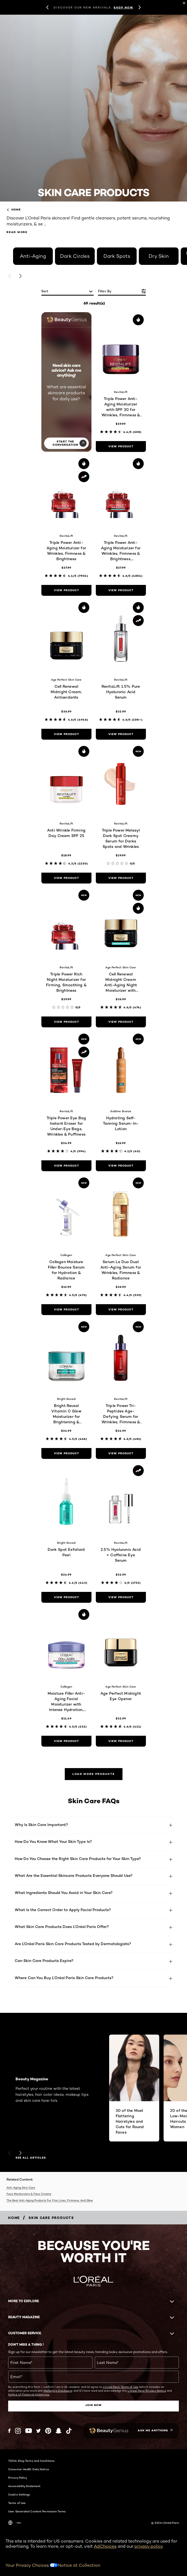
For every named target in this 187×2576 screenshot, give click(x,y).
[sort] (67, 292)
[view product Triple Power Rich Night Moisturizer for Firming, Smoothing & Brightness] (66, 1021)
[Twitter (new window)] (38, 2431)
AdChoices (105, 2546)
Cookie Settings (19, 2494)
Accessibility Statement (24, 2486)
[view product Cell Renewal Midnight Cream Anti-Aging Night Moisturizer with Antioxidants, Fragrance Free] (121, 1021)
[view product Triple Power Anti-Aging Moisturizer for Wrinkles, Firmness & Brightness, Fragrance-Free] (121, 590)
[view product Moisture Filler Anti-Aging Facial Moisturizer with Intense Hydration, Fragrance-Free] (66, 1741)
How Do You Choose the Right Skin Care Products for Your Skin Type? (78, 1858)
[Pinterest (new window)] (48, 2431)
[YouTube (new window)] (28, 2430)
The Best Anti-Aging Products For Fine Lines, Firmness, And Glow (50, 2200)
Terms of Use (17, 2502)
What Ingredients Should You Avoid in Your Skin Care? (64, 1892)
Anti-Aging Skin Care (21, 2187)
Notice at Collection (79, 2565)
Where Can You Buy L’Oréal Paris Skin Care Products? (64, 1977)
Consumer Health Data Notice (28, 2469)
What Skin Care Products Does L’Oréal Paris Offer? (62, 1926)
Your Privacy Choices (31, 2565)
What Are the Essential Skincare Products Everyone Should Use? (74, 1875)
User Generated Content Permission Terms (37, 2511)
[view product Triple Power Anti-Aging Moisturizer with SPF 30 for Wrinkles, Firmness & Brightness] (121, 446)
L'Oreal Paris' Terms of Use (120, 2386)
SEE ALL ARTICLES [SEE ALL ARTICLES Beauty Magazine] (31, 2157)
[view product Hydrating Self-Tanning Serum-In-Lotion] (121, 1165)
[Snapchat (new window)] (59, 2431)
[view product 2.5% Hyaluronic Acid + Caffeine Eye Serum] (121, 1597)
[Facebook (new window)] (9, 2430)
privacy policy (148, 2546)
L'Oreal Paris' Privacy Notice (147, 2390)
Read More (17, 232)
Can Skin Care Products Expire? (44, 1960)
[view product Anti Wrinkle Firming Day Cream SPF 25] (66, 878)
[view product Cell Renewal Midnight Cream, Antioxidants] (66, 734)
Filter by (105, 291)
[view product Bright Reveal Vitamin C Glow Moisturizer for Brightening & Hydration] (66, 1453)
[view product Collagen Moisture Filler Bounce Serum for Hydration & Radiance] (66, 1309)
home (14, 209)
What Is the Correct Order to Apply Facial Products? (63, 1909)
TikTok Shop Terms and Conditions (31, 2460)
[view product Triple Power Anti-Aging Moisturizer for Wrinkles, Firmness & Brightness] (66, 590)
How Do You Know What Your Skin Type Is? (53, 1841)
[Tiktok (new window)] (69, 2431)
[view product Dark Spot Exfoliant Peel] (66, 1597)
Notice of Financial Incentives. (29, 2394)
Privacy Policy (17, 2477)
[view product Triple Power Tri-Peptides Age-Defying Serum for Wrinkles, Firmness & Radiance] (121, 1453)
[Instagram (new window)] (18, 2431)
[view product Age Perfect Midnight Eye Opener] (121, 1741)
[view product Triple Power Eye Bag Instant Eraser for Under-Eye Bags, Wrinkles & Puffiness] (66, 1165)
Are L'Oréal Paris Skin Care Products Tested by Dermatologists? (73, 1943)
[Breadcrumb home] (14, 2218)
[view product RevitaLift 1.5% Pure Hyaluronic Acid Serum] (121, 734)
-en (14, 2523)
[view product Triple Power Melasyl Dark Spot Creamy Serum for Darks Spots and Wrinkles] (121, 878)
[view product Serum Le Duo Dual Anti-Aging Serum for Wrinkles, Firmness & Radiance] (121, 1309)
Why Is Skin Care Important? (41, 1824)
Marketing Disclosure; (58, 2390)
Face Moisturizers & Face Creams (29, 2193)
